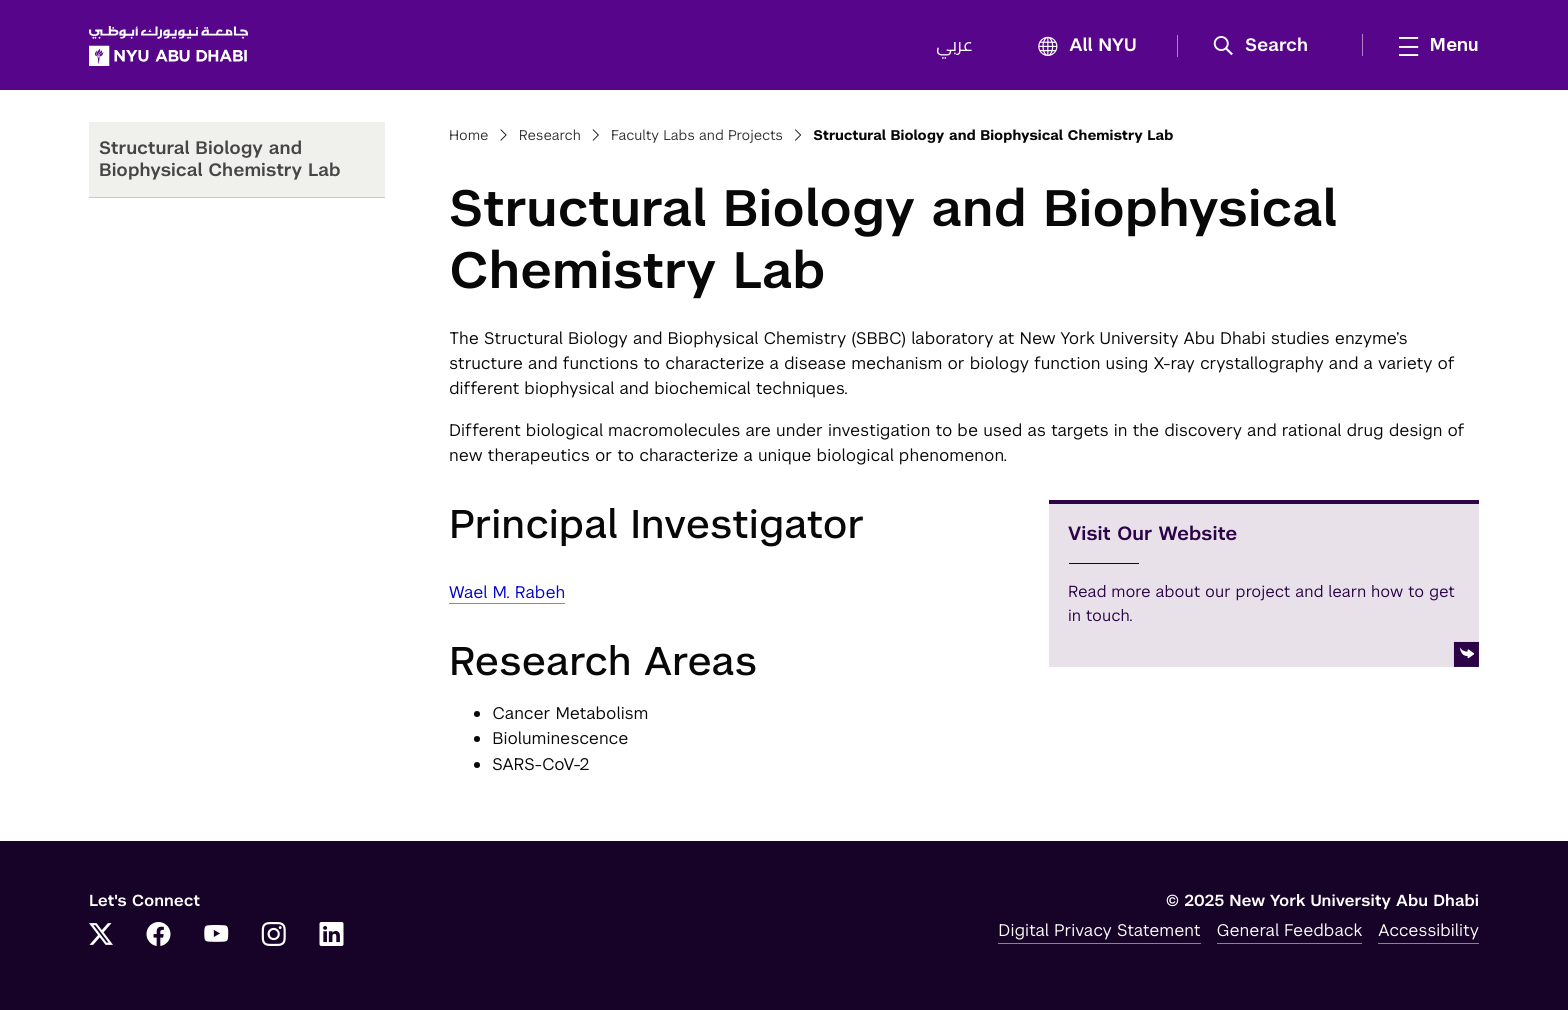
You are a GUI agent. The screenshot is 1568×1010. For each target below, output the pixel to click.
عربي (954, 46)
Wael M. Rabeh (507, 592)
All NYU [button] (1081, 46)
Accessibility (1428, 930)
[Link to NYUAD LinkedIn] (332, 936)
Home (469, 136)
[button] (1267, 46)
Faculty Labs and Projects (697, 136)
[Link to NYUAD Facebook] (159, 936)
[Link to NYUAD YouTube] (216, 936)
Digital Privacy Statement (1099, 930)
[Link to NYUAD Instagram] (274, 936)
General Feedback (1290, 930)
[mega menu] (1433, 45)
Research (550, 136)
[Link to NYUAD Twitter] (101, 936)
